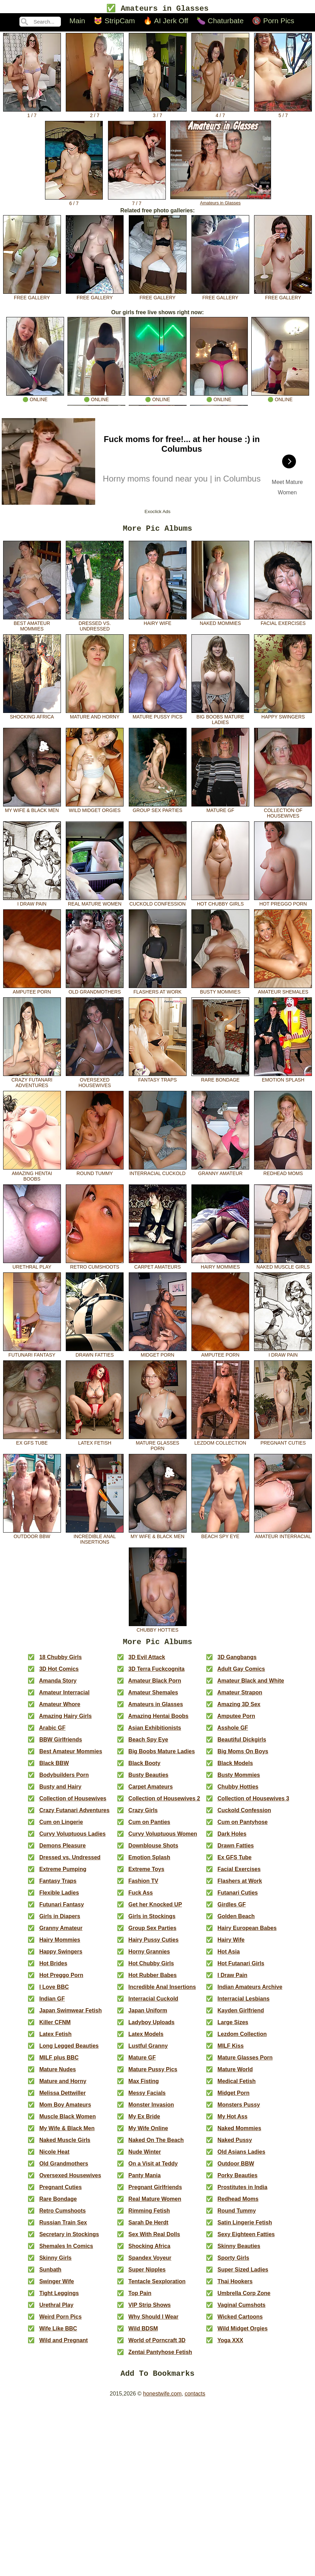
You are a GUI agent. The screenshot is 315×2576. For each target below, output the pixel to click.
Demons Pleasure (62, 1850)
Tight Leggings (59, 2298)
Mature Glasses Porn (158, 1445)
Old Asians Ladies (241, 2156)
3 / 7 (158, 113)
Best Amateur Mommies (32, 626)
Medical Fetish (236, 2086)
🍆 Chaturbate (220, 22)
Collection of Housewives (283, 813)
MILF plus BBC (59, 2062)
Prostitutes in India (242, 2192)
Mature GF (220, 810)
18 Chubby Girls (60, 1662)
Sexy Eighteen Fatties (245, 2239)
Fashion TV (143, 1885)
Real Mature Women (95, 903)
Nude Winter (144, 2156)
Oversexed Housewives (95, 1082)
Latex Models (145, 2038)
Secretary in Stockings (69, 2239)
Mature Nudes (57, 2074)
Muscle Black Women (67, 2121)
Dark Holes (231, 1838)
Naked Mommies (220, 623)
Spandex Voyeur (149, 2262)
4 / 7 (220, 113)
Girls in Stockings (152, 1921)
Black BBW (54, 1768)
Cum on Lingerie (61, 1826)
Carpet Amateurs (158, 1266)
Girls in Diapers (59, 1921)
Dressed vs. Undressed (95, 626)
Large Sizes (232, 2027)
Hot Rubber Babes (152, 1980)
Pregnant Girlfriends (155, 2192)
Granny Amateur (220, 1173)
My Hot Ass (232, 2121)
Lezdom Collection (220, 1442)
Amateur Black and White (250, 1685)
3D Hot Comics (59, 1673)
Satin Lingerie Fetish (244, 2227)
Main (77, 22)
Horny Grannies (149, 1956)
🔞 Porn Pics (273, 22)
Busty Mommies (220, 991)
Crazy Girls (143, 1815)
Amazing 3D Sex (238, 1709)
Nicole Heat (54, 2156)
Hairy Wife (158, 623)
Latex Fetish (95, 1442)
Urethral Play (32, 1266)
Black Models (235, 1768)
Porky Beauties (237, 2180)
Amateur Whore (59, 1709)
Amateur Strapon (239, 1697)
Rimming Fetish (149, 2215)
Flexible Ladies (59, 1897)
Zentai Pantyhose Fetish (160, 2356)
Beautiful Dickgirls (241, 1744)
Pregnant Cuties (283, 1442)
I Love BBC (54, 1991)
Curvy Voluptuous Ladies (72, 1838)
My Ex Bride (144, 2121)
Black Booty (144, 1768)
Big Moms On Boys (242, 1756)
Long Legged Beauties (69, 2050)
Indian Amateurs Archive (249, 1991)
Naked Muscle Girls (283, 1266)
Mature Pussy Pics (158, 716)
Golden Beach (236, 1921)
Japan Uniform (147, 2015)
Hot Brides (53, 1968)
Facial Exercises (283, 623)
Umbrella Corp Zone (243, 2298)
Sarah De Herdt (148, 2227)
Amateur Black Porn (154, 1685)
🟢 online (35, 397)
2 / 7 (95, 113)
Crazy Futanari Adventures (32, 1082)
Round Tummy (95, 1173)
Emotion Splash (283, 1079)
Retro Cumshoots (95, 1266)
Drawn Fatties (95, 1354)
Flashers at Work (158, 991)
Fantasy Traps (158, 1079)
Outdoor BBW (32, 1536)
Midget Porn (158, 1354)
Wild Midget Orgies (95, 810)
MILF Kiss (230, 2050)
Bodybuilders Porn (64, 1779)
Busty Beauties (148, 1779)
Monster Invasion (151, 2109)
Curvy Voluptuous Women (162, 1838)
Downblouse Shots (153, 1850)
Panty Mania (144, 2180)
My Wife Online (148, 2133)
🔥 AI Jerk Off (165, 22)
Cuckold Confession (158, 903)
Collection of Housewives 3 (253, 1803)
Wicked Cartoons (240, 2321)
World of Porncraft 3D (157, 2345)
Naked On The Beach (156, 2144)
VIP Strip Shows (149, 2309)
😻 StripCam (114, 22)
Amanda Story (57, 1685)
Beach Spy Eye (220, 1536)
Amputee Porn (32, 991)
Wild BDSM (143, 2333)
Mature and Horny (95, 716)
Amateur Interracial (283, 1536)
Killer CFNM (55, 2027)
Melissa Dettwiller (62, 2097)
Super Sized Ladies (242, 2274)
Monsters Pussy (238, 2109)
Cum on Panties (149, 1826)
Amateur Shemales (283, 991)
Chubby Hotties (158, 1629)
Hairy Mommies (220, 1266)
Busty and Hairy (60, 1791)
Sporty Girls (233, 2262)
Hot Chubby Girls (220, 903)
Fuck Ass (140, 1897)
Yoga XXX (230, 2345)
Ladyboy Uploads (151, 2027)
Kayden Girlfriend (240, 2015)
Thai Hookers (234, 2286)
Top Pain (139, 2298)
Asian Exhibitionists (154, 1732)
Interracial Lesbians (243, 2003)
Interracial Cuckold (158, 1173)
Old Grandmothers (95, 991)
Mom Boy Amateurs (65, 2109)
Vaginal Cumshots (241, 2309)
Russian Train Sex (63, 2227)
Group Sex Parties (158, 810)
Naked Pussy (234, 2144)
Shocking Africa (32, 716)
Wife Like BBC (58, 2333)
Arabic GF (52, 1732)
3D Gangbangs (236, 1662)
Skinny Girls (55, 2262)
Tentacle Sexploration (157, 2286)
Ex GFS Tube (32, 1442)
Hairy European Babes (247, 1932)
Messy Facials (147, 2097)
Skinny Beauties (238, 2250)
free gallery (32, 295)
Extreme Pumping (62, 1874)
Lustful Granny (148, 2050)
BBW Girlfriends (60, 1744)
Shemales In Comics (66, 2250)
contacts (194, 2400)
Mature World (235, 2074)
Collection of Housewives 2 (164, 1803)
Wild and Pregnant (63, 2345)
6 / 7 (74, 201)
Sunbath (50, 2274)
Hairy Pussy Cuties (153, 1944)
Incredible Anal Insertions (95, 1539)
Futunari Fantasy (32, 1354)
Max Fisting (143, 2086)
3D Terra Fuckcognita (156, 1673)
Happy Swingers (283, 716)
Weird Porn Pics (60, 2321)
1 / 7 (32, 113)
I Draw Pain (32, 903)
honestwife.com (162, 2400)
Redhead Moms (283, 1173)
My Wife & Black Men (32, 810)
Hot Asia (228, 1956)
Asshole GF (232, 1732)
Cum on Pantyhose (242, 1826)
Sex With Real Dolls (154, 2239)
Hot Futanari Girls (240, 1968)
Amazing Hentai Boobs (32, 1176)
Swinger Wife (56, 2286)
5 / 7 (283, 113)
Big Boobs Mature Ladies (220, 719)
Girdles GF (231, 1909)
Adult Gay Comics (241, 1673)
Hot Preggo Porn (283, 903)
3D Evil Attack (146, 1662)
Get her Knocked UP (155, 1909)
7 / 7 (137, 201)
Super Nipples (147, 2274)
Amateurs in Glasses (220, 201)
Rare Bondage (220, 1079)
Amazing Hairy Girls (65, 1720)
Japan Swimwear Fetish (70, 2015)
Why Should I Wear (153, 2321)
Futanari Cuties (237, 1897)
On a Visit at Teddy (153, 2168)
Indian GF (52, 2003)
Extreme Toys (146, 1874)
